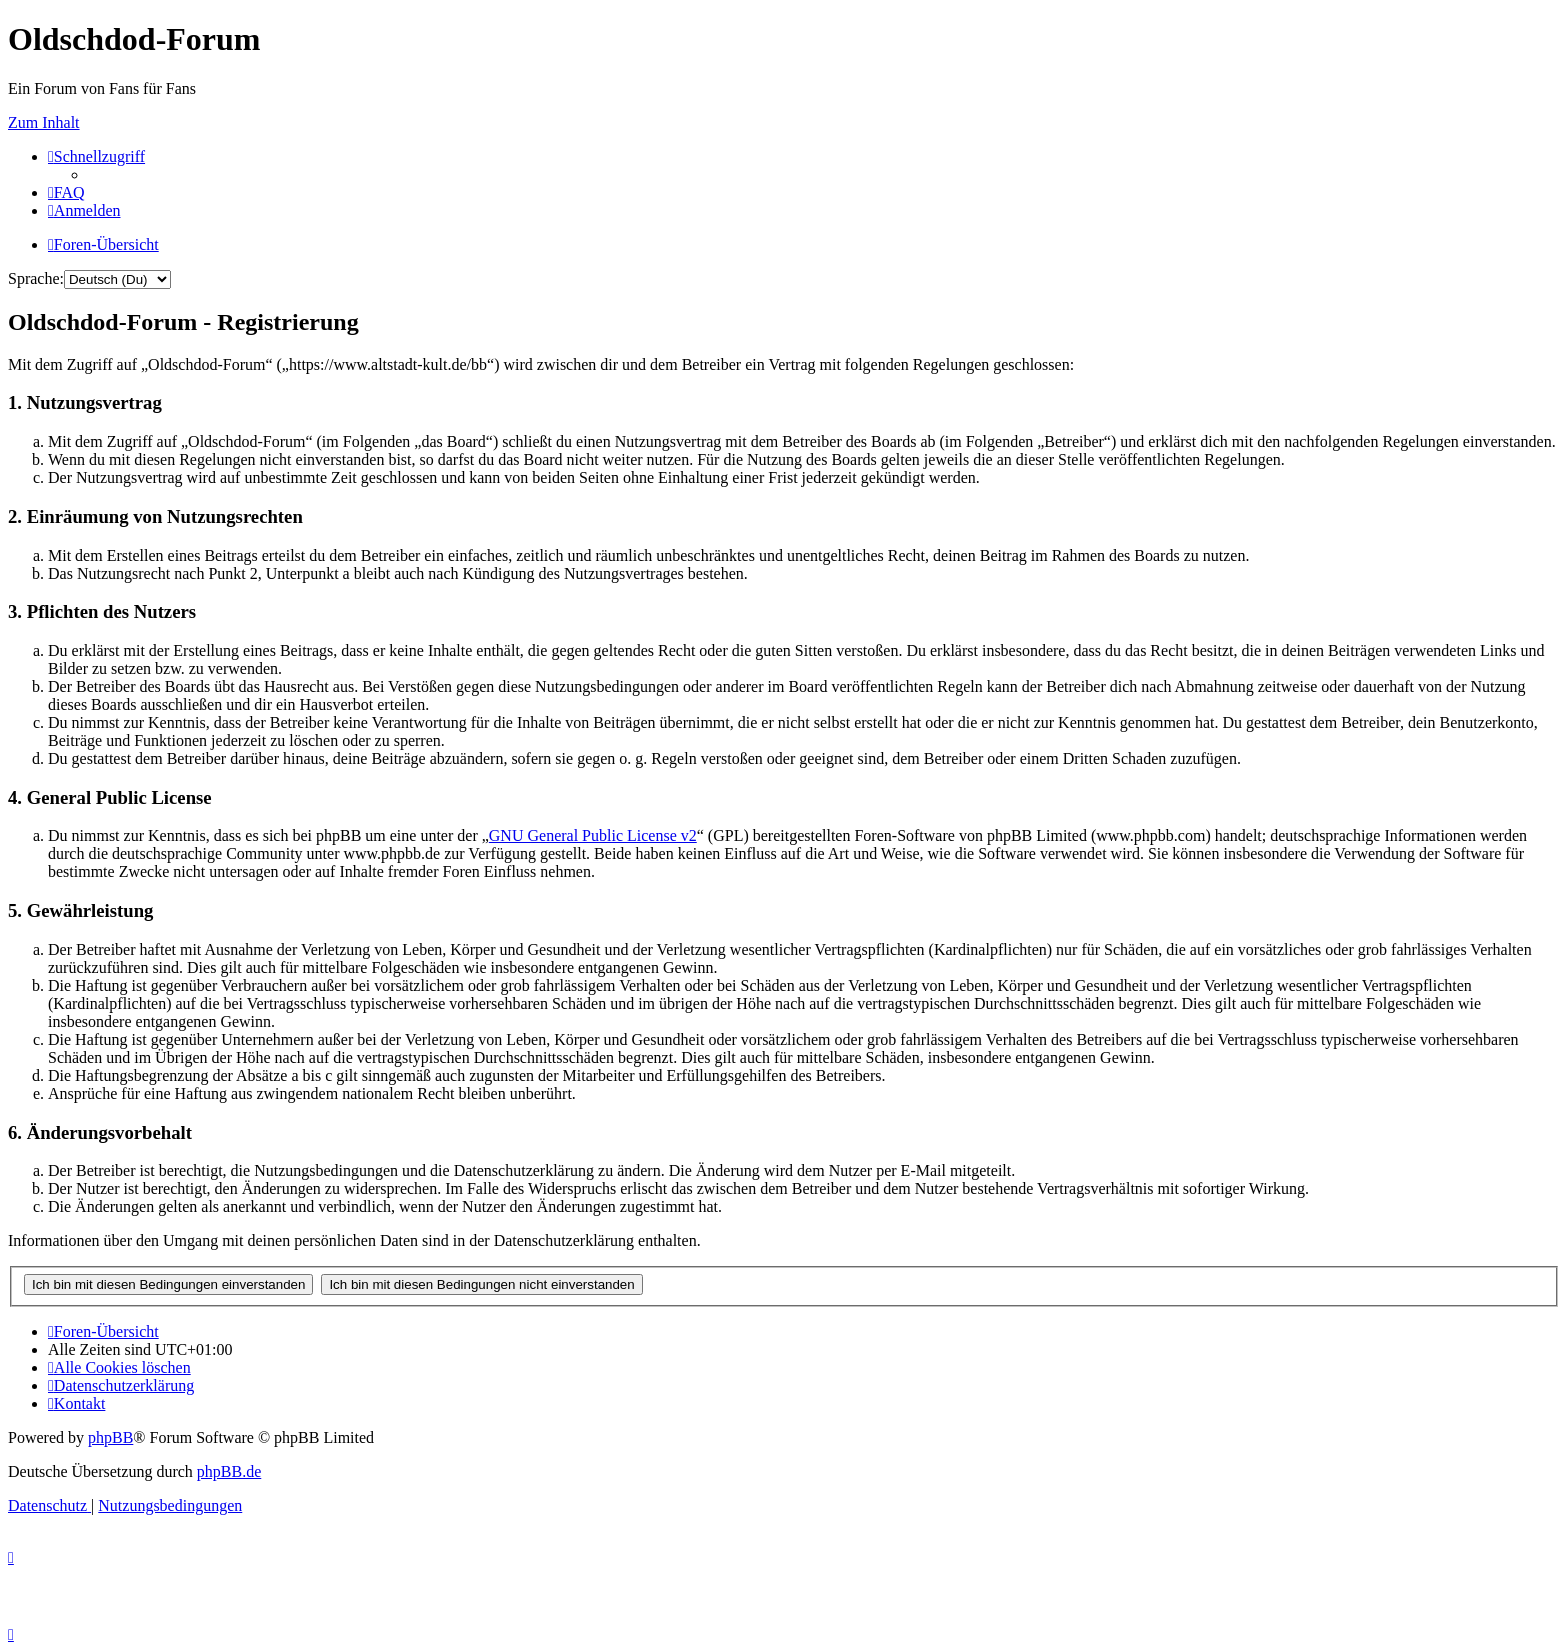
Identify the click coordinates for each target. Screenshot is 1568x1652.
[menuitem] (66, 192)
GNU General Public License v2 (593, 835)
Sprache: (36, 278)
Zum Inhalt (44, 122)
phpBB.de (229, 1471)
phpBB (110, 1437)
